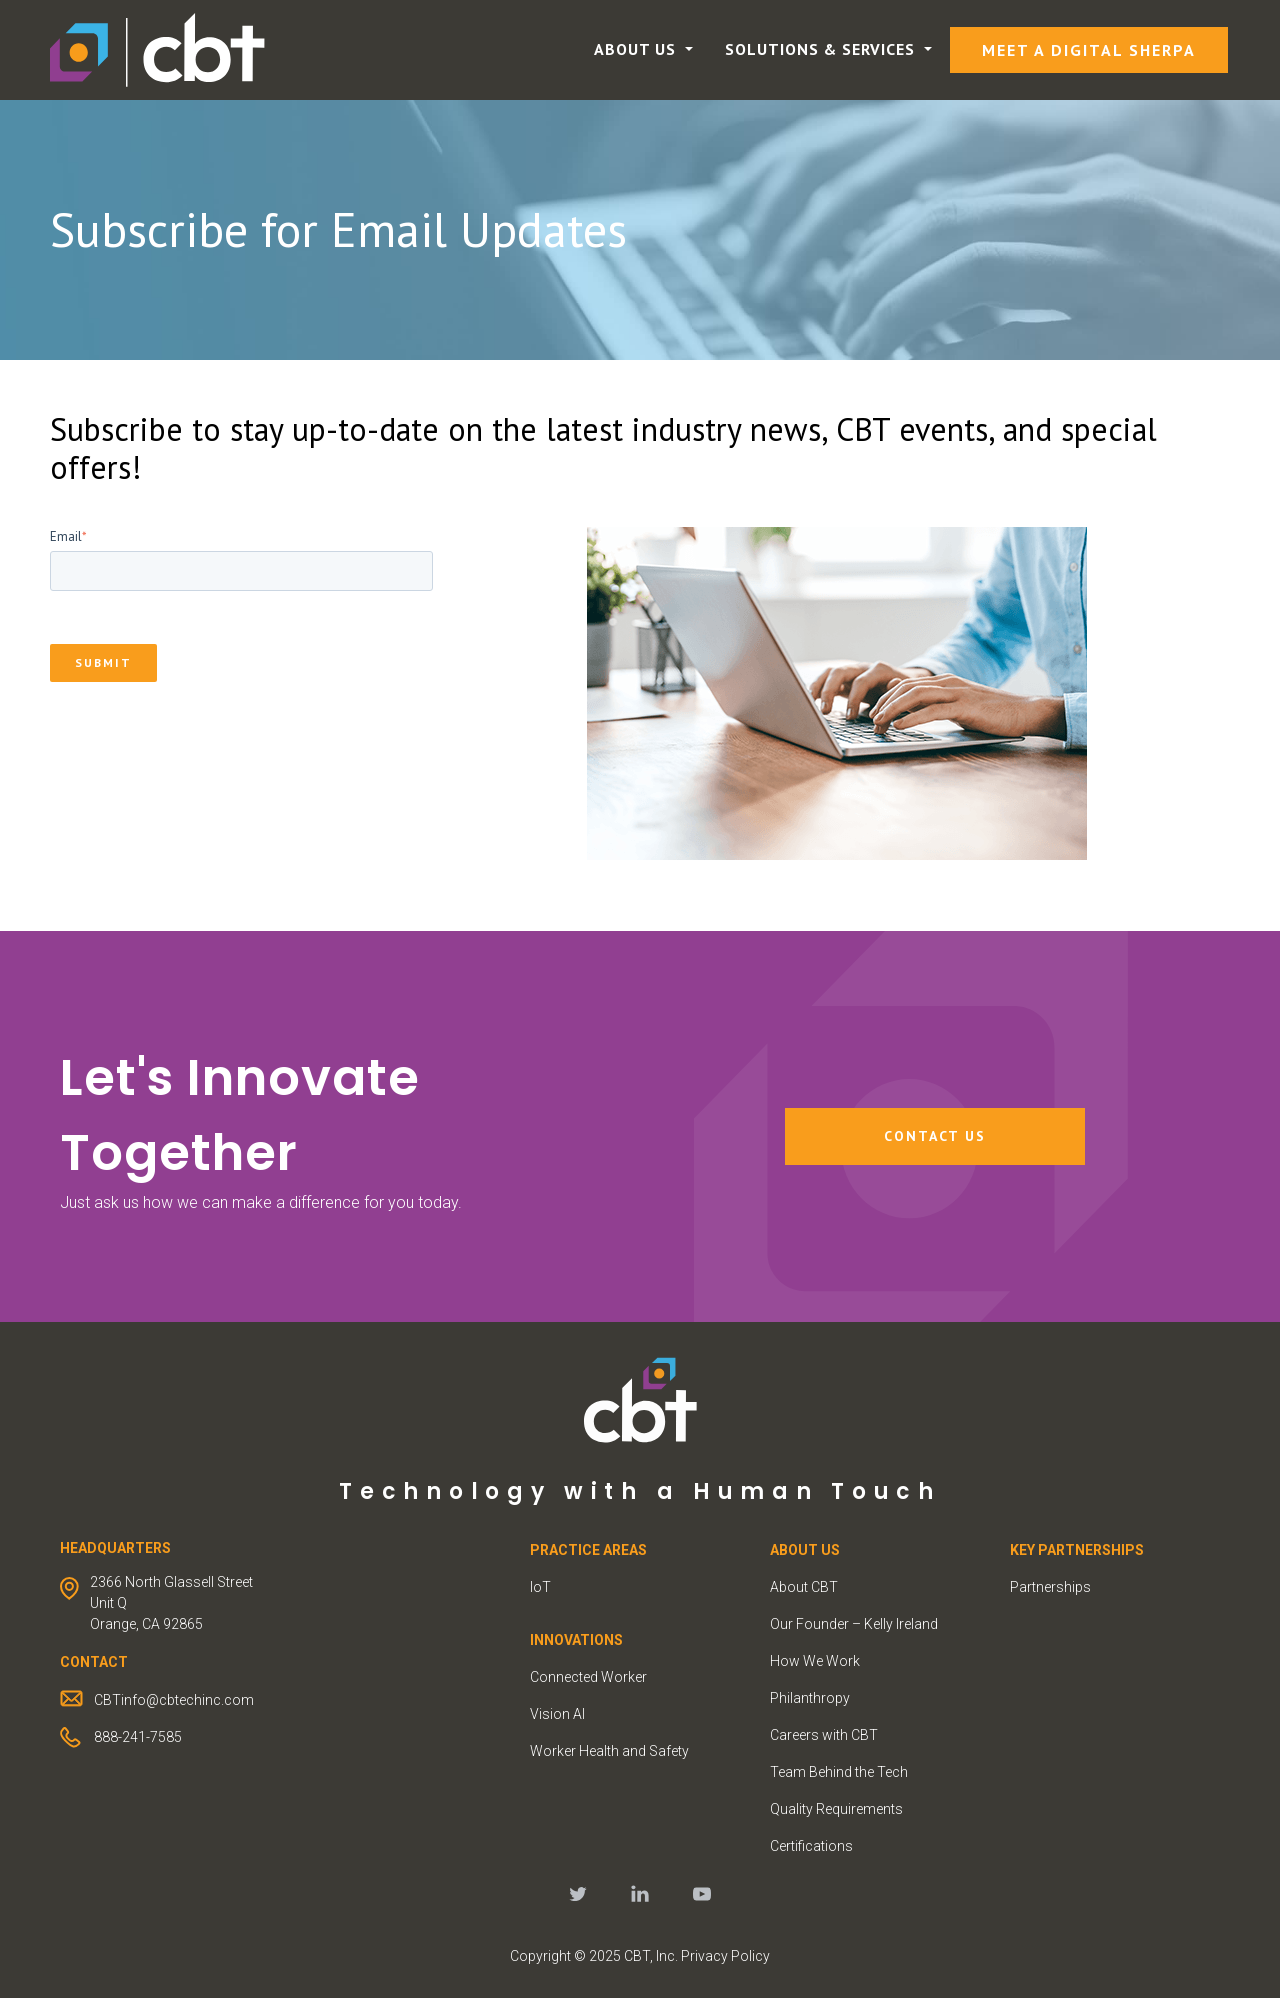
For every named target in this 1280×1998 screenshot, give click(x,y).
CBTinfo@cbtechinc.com (174, 1700)
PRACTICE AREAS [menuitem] (588, 1550)
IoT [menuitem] (540, 1587)
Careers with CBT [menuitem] (824, 1735)
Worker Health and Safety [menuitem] (609, 1751)
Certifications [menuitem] (811, 1846)
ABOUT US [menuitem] (805, 1550)
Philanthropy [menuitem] (810, 1698)
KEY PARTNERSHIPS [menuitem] (1077, 1550)
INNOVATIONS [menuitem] (576, 1640)
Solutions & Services (822, 49)
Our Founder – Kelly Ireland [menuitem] (854, 1624)
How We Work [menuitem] (815, 1661)
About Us (637, 49)
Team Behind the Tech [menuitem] (839, 1772)
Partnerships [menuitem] (1050, 1587)
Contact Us (935, 1136)
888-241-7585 (138, 1737)
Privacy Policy (725, 1956)
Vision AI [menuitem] (557, 1714)
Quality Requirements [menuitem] (836, 1809)
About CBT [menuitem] (804, 1587)
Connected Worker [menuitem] (588, 1677)
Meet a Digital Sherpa (1089, 50)
